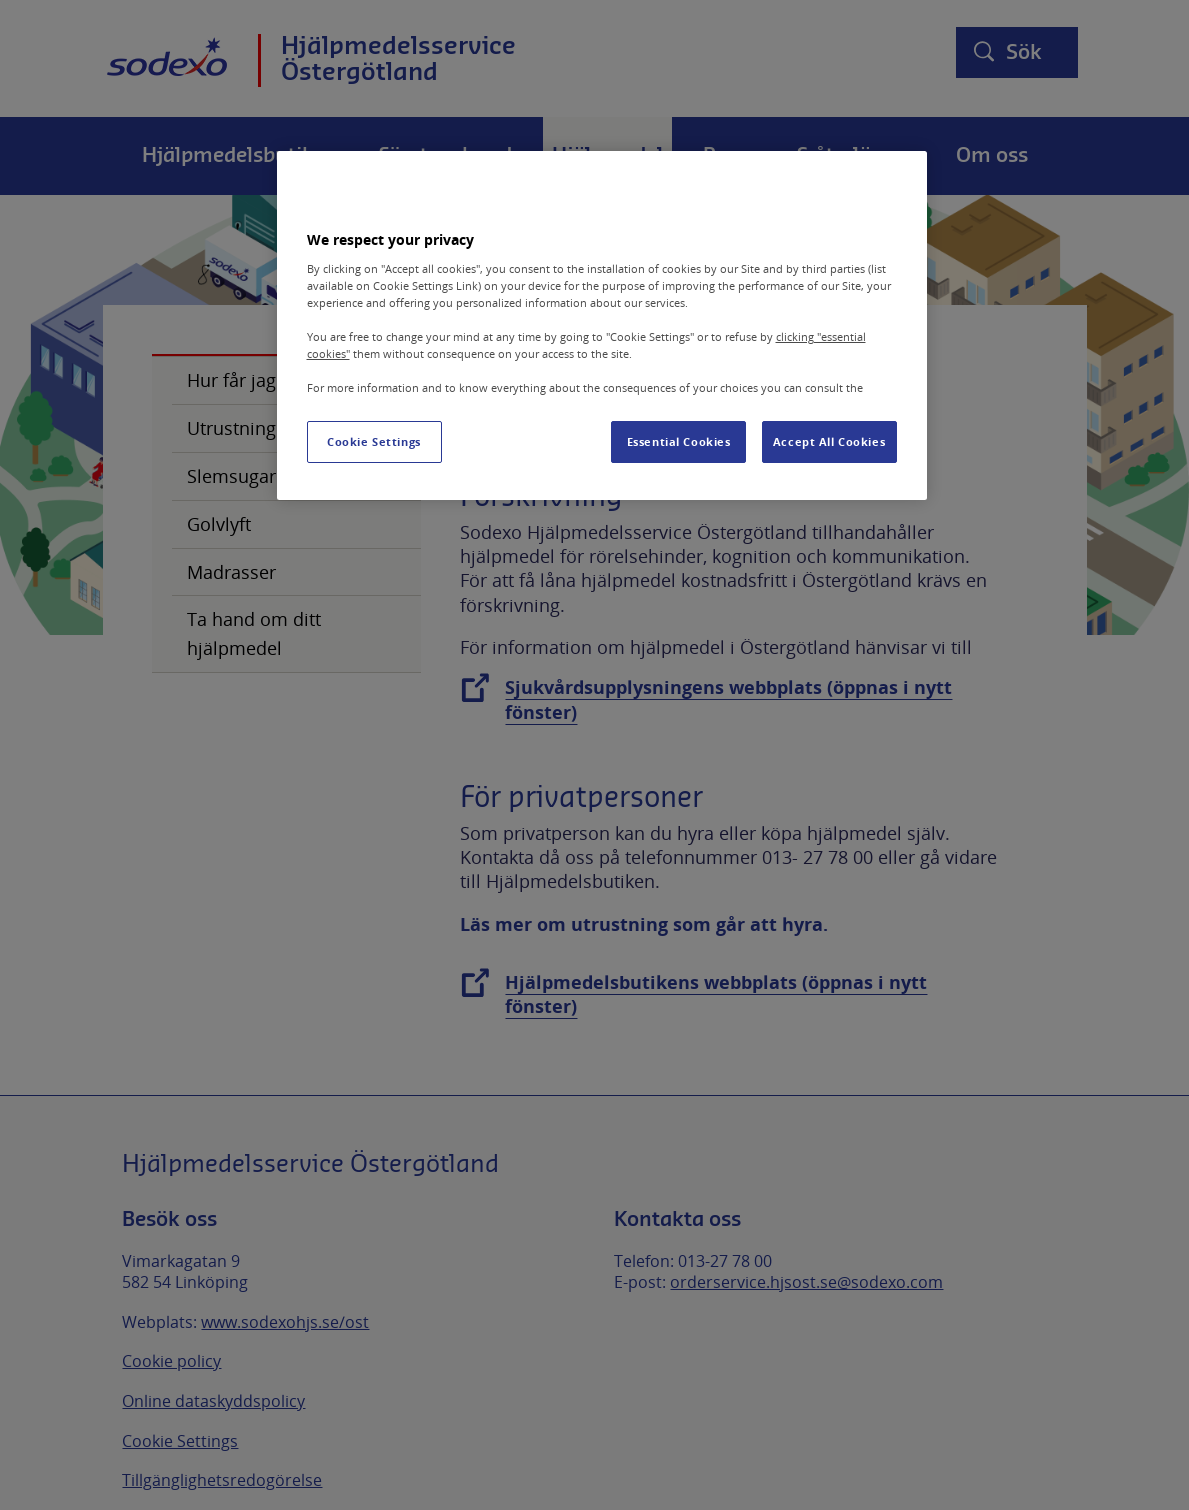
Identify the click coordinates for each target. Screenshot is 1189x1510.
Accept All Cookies (829, 441)
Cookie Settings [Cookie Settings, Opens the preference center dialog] (374, 441)
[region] (602, 325)
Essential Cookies (679, 441)
